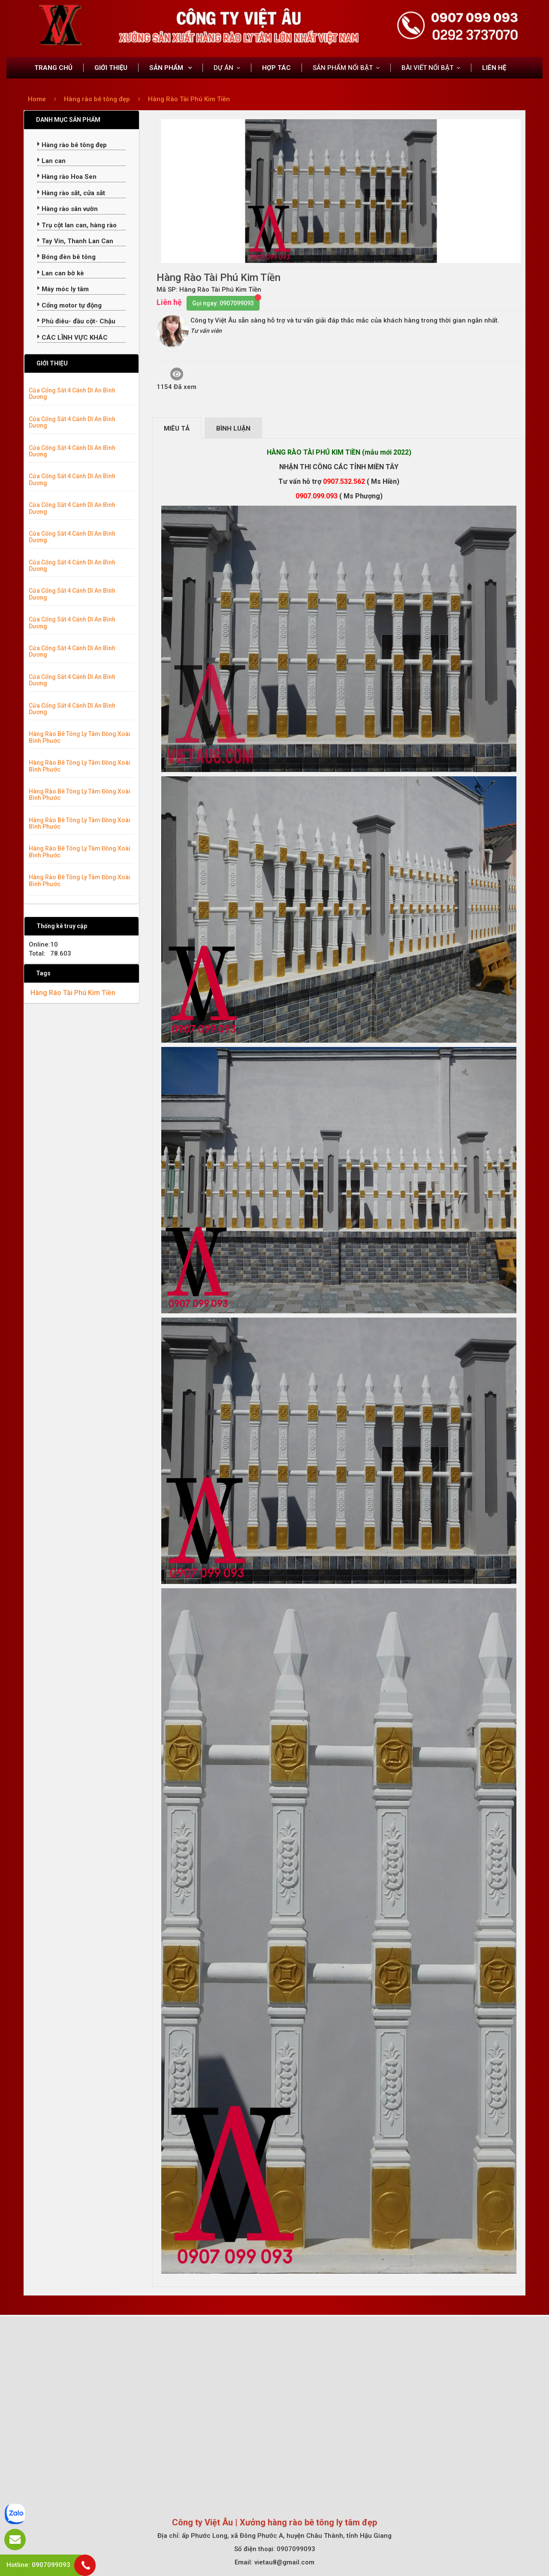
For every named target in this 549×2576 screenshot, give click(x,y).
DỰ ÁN (223, 68)
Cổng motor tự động (69, 305)
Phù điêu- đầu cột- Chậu (76, 321)
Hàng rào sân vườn (67, 209)
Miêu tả (177, 428)
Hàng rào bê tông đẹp (98, 99)
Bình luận (233, 428)
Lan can (51, 161)
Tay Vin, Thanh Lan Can (75, 241)
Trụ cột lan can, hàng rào (77, 225)
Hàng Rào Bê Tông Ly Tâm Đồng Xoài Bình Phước (79, 737)
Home (37, 99)
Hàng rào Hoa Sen (67, 177)
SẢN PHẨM (167, 68)
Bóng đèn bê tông (66, 257)
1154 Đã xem (176, 379)
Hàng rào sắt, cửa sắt (71, 193)
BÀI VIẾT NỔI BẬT (427, 68)
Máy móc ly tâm (63, 289)
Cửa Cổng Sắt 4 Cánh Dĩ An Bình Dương (72, 393)
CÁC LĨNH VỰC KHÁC (72, 337)
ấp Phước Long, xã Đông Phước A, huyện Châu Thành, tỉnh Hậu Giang (287, 2536)
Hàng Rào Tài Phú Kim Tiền (189, 99)
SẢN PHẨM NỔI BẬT (343, 68)
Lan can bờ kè (60, 273)
